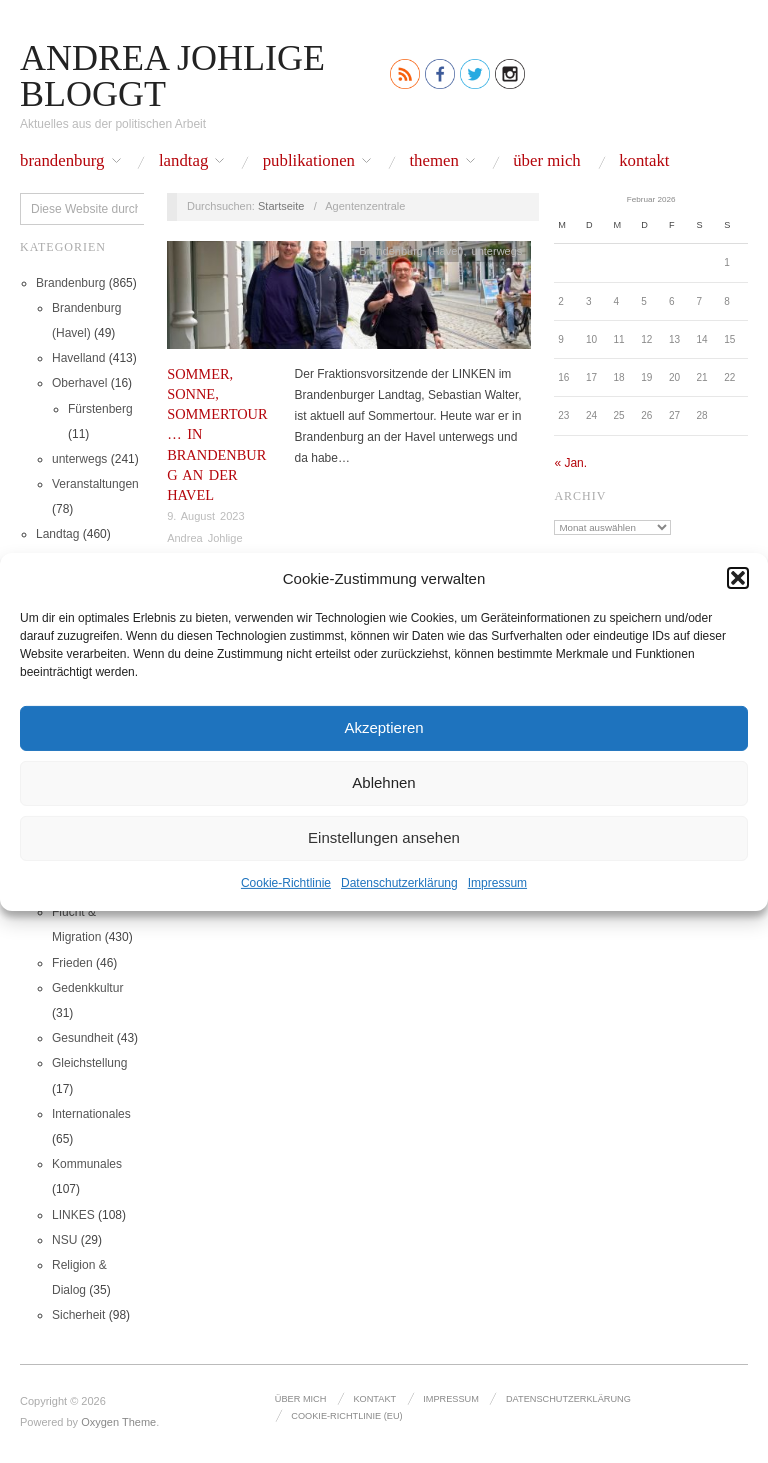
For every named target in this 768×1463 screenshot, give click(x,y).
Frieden (72, 963)
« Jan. (570, 463)
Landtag (183, 161)
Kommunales (87, 1164)
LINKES (73, 1215)
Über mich (547, 161)
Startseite (281, 206)
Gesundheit (82, 1038)
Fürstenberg (100, 409)
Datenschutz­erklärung (399, 882)
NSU (64, 1240)
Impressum (497, 882)
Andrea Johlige (204, 538)
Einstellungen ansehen (384, 837)
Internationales (91, 1114)
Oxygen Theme (118, 1422)
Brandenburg (62, 161)
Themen (433, 161)
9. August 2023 (205, 516)
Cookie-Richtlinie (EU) (346, 1416)
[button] (738, 578)
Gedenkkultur (87, 988)
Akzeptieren (383, 727)
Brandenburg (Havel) (411, 251)
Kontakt (644, 161)
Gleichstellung (89, 1063)
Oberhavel (79, 383)
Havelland (78, 358)
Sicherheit (78, 1315)
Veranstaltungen (95, 484)
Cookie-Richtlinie (286, 882)
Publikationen (309, 161)
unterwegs (79, 459)
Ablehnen (383, 782)
